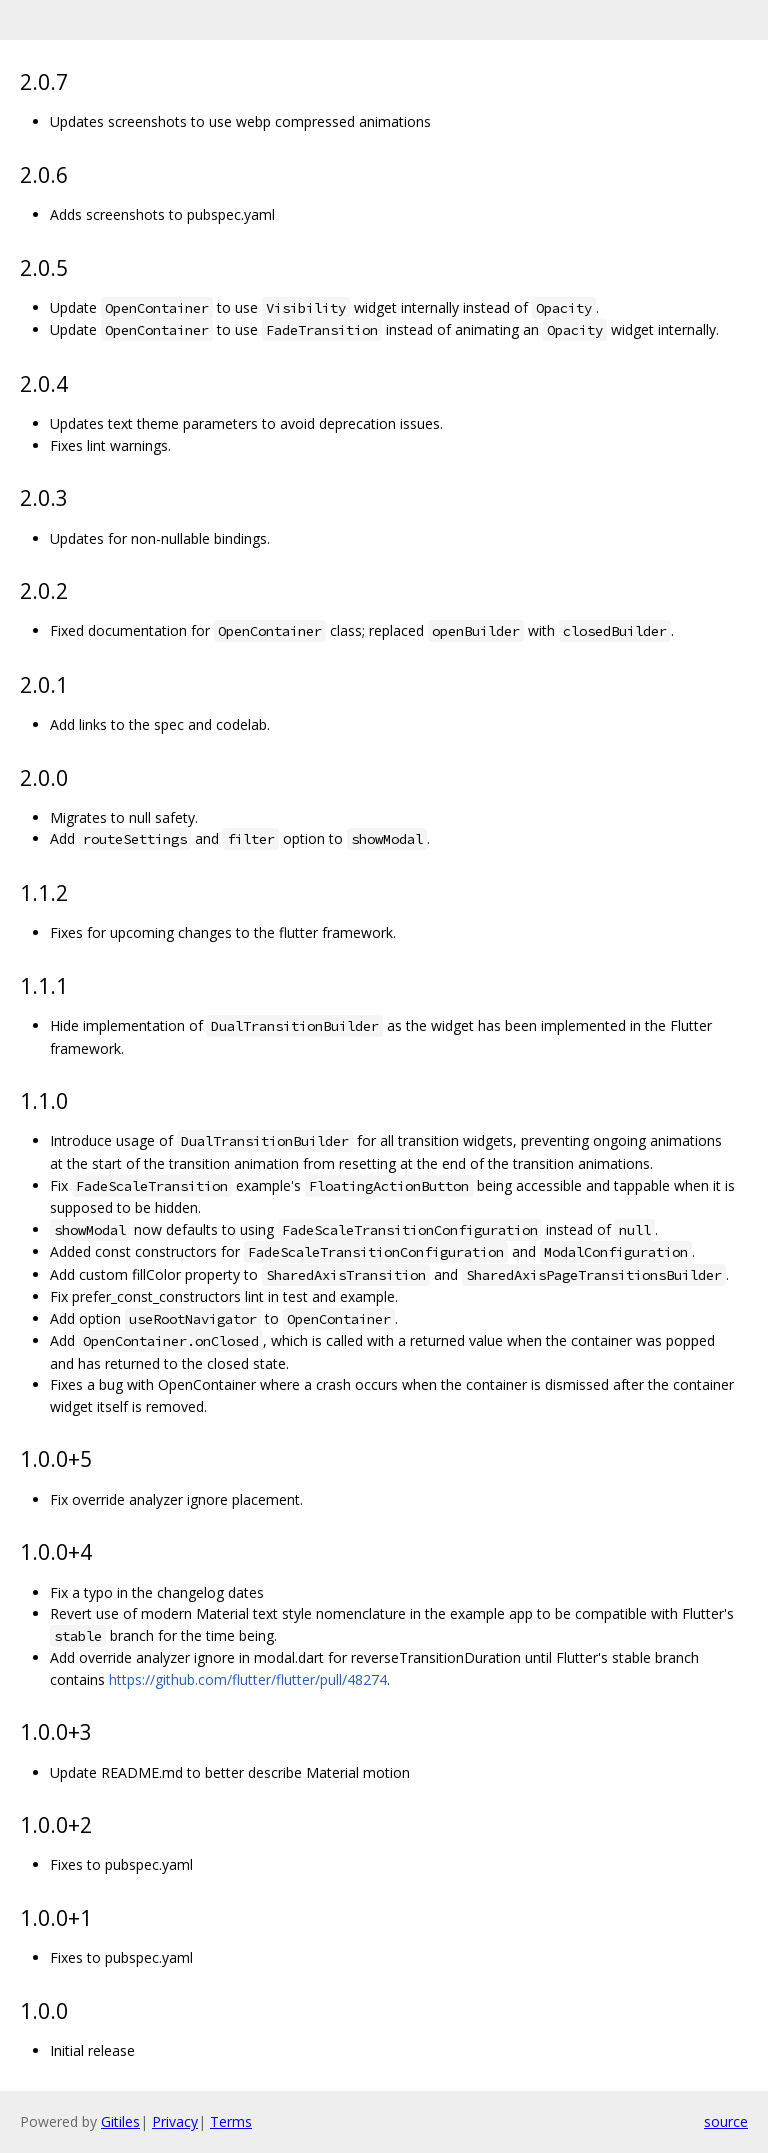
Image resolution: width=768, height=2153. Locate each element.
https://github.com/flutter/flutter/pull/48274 (248, 1679)
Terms (231, 2121)
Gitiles (120, 2121)
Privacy (175, 2121)
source (726, 2121)
